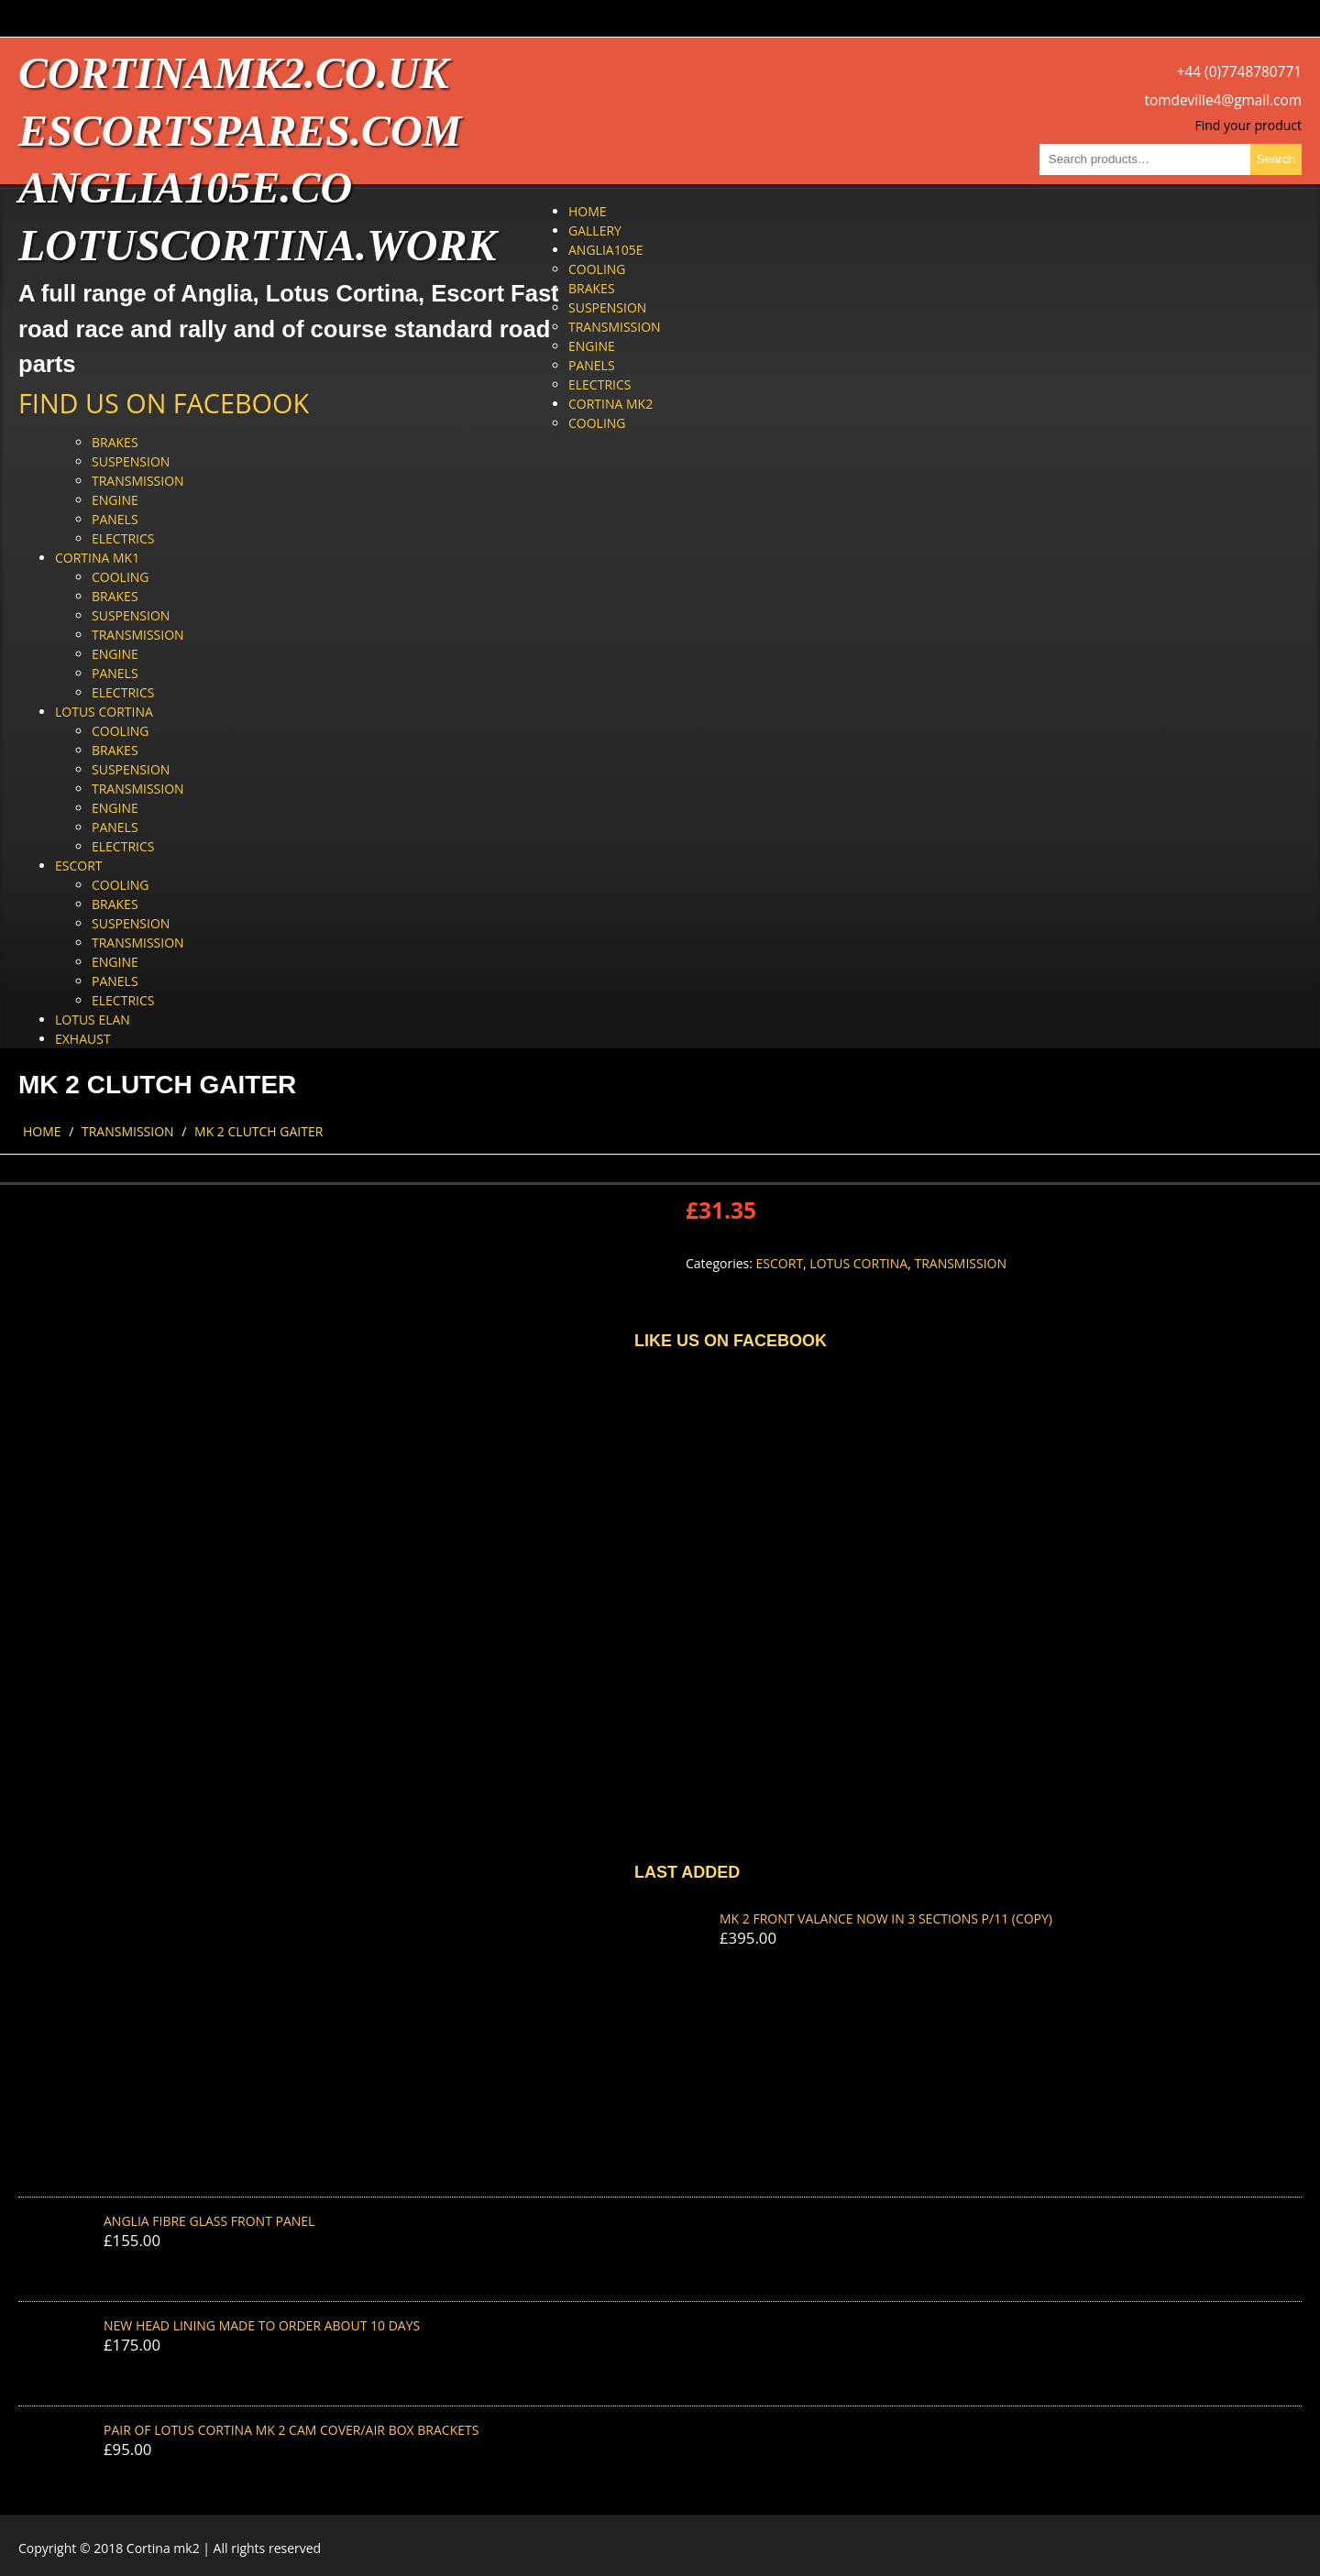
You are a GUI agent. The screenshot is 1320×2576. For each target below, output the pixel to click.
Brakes (591, 288)
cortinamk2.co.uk (233, 73)
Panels (591, 365)
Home (587, 211)
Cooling (597, 269)
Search (1276, 159)
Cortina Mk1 (97, 557)
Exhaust (83, 1038)
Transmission (614, 326)
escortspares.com (239, 130)
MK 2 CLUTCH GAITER (258, 1131)
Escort (79, 865)
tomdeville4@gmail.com (1223, 100)
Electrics (599, 384)
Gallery (595, 230)
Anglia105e (605, 249)
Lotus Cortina (104, 711)
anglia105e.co (185, 187)
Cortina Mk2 (610, 403)
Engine (591, 346)
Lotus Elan (92, 1019)
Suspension (607, 307)
